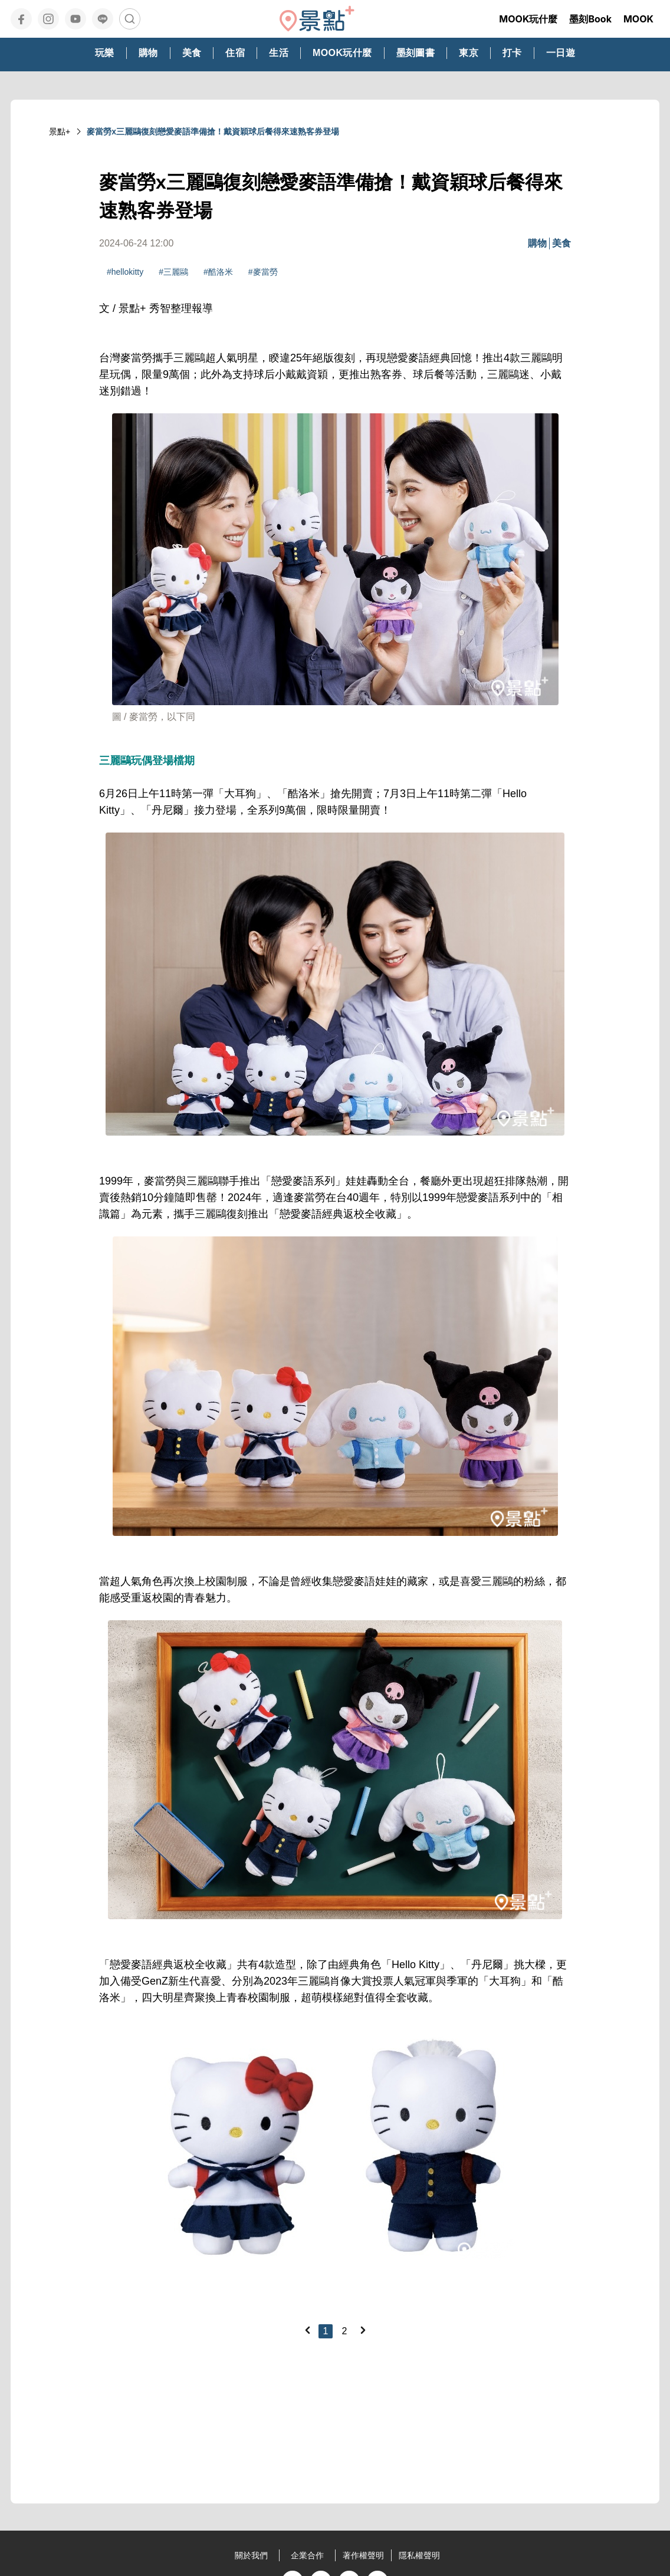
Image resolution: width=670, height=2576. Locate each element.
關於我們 (251, 2555)
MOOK (638, 19)
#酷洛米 (218, 272)
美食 (561, 243)
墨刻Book (590, 19)
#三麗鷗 (173, 272)
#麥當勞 (263, 272)
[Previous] (307, 2330)
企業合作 (307, 2555)
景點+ (59, 131)
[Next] (362, 2330)
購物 (537, 243)
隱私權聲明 (419, 2555)
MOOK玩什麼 (528, 19)
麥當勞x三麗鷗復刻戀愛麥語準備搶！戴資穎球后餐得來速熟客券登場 (213, 131)
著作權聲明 (363, 2555)
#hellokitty (125, 272)
